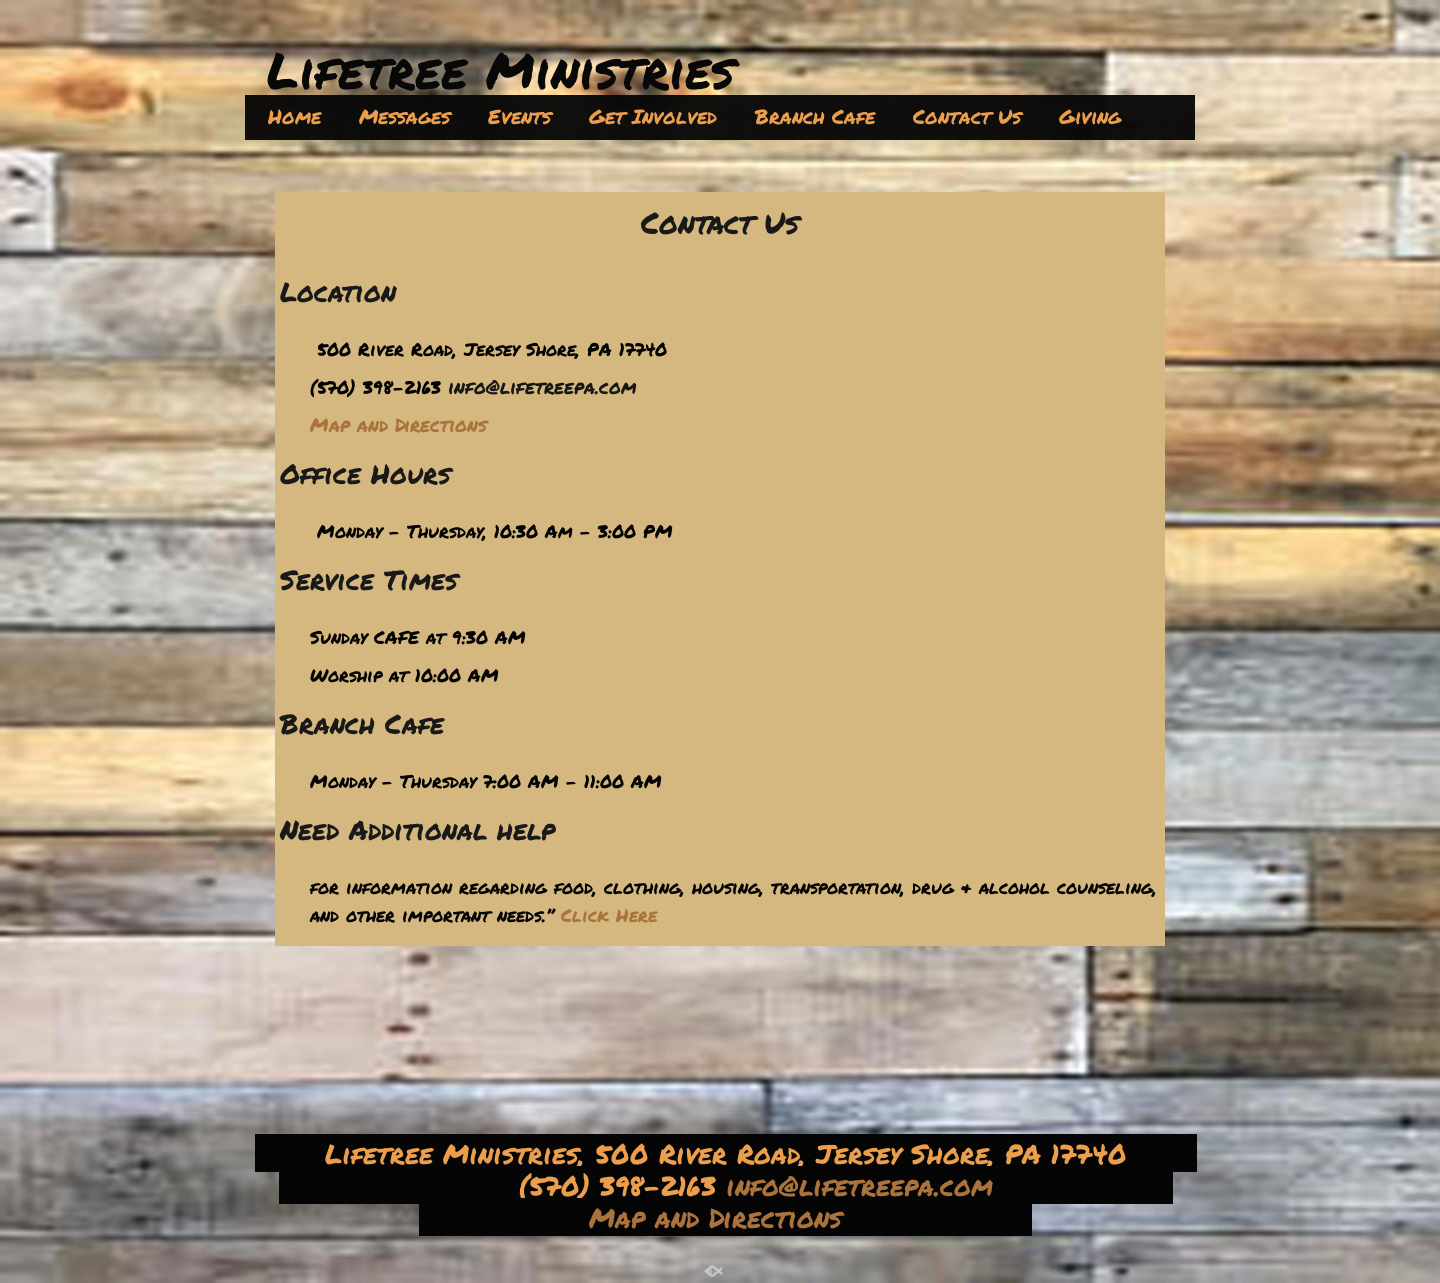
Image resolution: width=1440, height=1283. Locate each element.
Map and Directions (720, 1217)
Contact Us (967, 116)
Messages (404, 116)
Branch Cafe (815, 116)
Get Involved (653, 116)
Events (519, 116)
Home (294, 116)
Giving (1090, 116)
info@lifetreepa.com (542, 386)
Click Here (609, 915)
